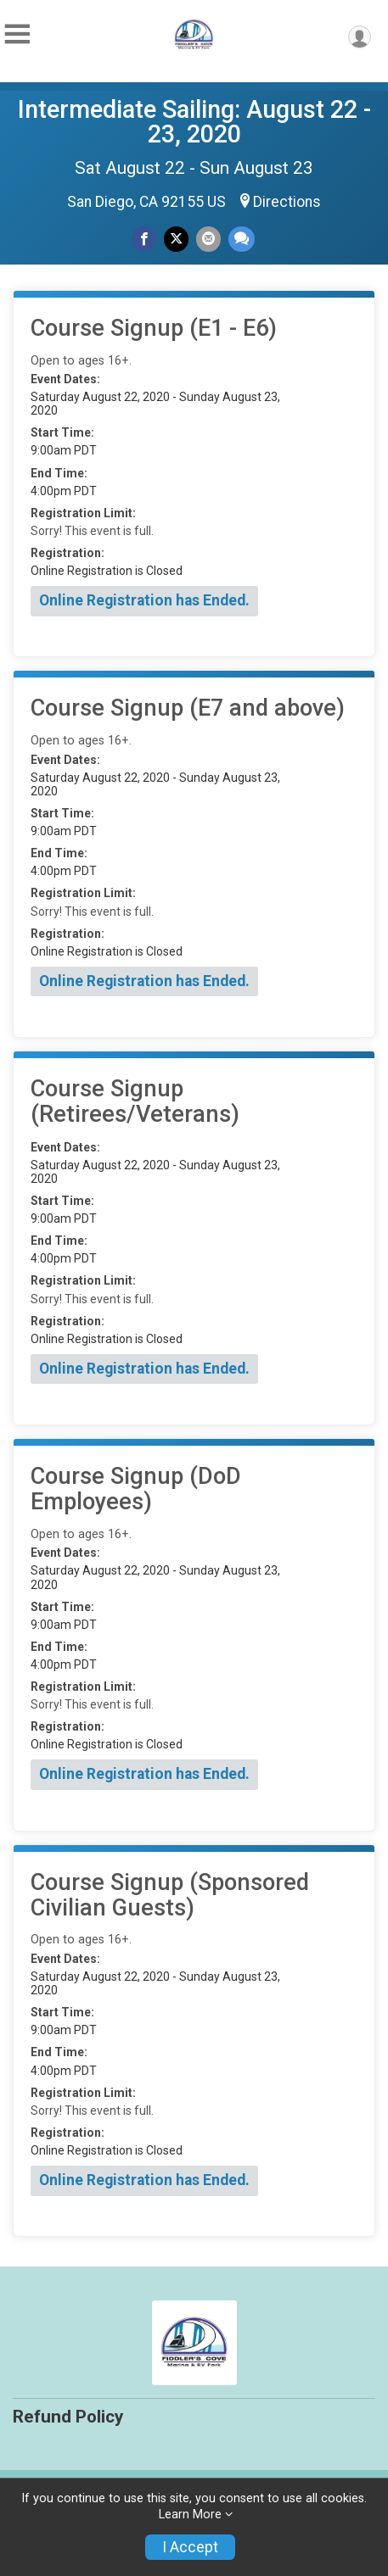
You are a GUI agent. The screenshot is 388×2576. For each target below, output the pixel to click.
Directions (287, 201)
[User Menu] (359, 36)
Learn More (190, 2514)
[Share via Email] (208, 238)
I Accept (190, 2547)
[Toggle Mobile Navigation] (17, 34)
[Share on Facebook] (144, 238)
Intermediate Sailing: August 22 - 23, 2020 (194, 121)
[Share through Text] (241, 238)
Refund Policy (68, 2416)
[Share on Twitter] (176, 238)
